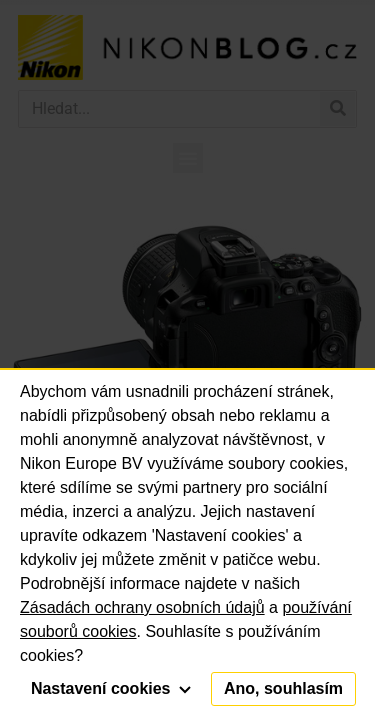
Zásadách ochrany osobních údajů (142, 607)
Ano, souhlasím (283, 688)
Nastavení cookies (111, 688)
